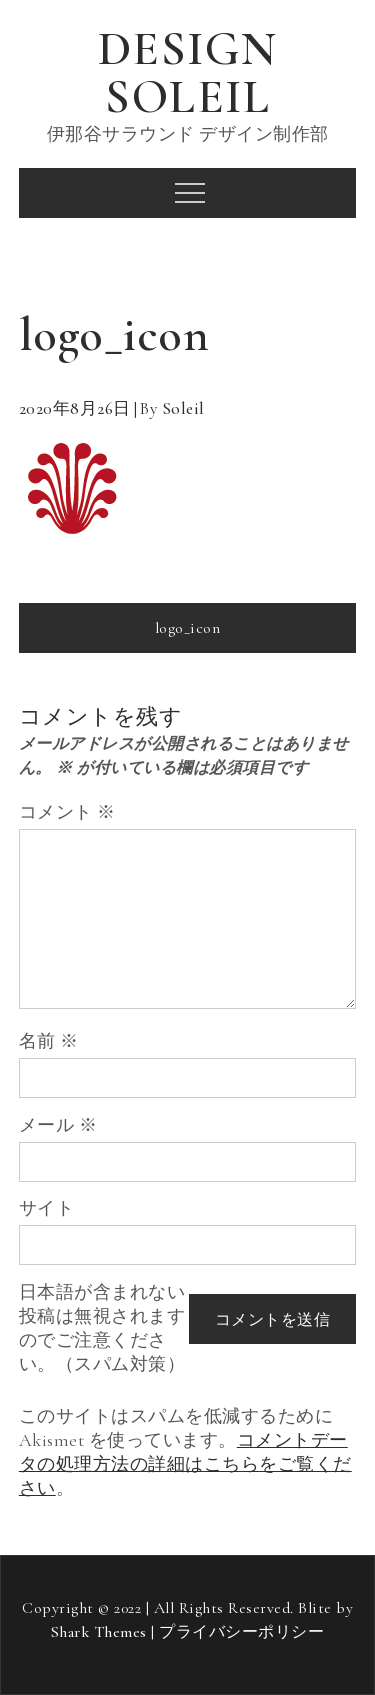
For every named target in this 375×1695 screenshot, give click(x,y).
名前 (49, 1041)
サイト (47, 1208)
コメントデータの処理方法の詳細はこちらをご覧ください (185, 1464)
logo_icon (188, 628)
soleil (183, 408)
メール (58, 1125)
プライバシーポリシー (241, 1632)
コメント (67, 812)
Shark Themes (101, 1632)
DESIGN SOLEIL (188, 73)
